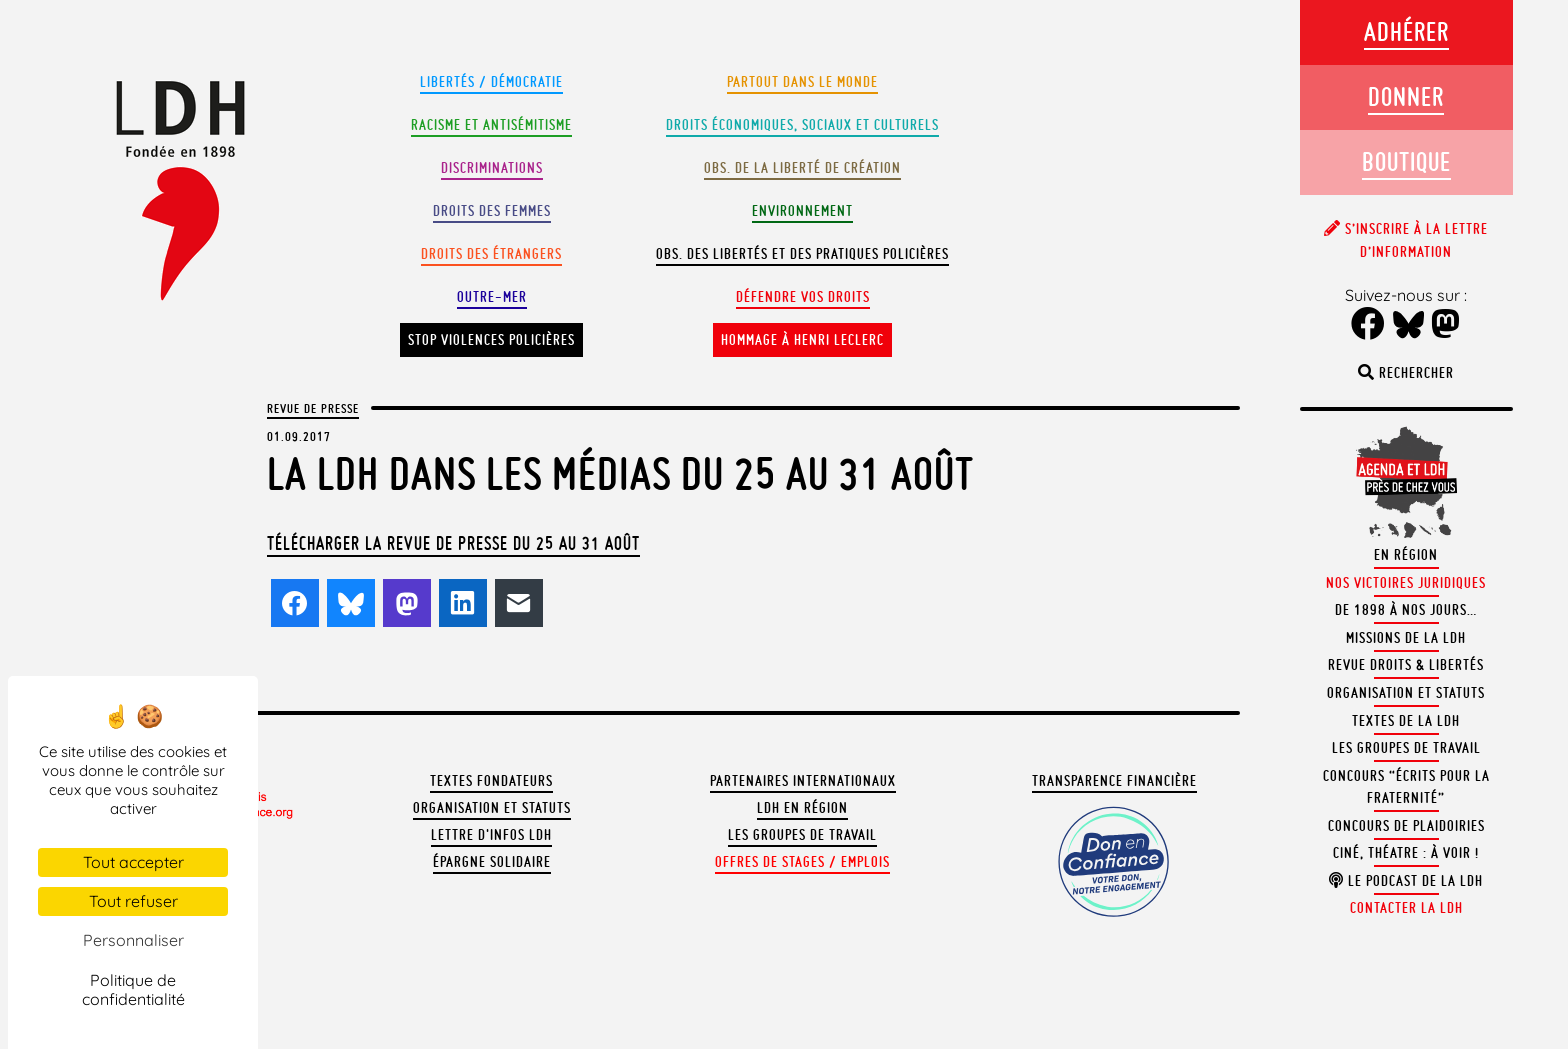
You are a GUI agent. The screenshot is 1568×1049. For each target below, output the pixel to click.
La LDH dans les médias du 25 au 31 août (620, 473)
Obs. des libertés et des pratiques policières (802, 254)
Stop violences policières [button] (491, 340)
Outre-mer (492, 297)
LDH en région (802, 808)
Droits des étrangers (491, 254)
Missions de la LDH (1406, 638)
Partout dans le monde (802, 82)
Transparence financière (1114, 781)
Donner (1406, 96)
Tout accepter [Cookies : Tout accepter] (133, 862)
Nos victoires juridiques (1406, 583)
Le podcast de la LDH (1406, 881)
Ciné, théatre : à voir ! (1406, 853)
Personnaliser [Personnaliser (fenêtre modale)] (133, 940)
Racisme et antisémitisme (491, 125)
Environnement (802, 211)
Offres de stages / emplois (802, 862)
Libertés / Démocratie (491, 82)
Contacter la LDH (1406, 908)
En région (1406, 555)
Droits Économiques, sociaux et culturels (802, 125)
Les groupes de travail (802, 835)
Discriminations (492, 168)
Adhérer (1406, 31)
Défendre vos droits (803, 297)
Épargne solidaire (492, 862)
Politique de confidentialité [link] (133, 989)
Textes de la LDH (1406, 721)
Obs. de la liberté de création (802, 168)
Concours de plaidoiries (1406, 826)
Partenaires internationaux (803, 781)
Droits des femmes (492, 211)
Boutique (1406, 161)
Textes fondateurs (491, 781)
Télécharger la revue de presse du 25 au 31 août (453, 543)
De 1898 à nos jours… (1406, 610)
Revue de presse (313, 408)
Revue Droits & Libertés (1406, 665)
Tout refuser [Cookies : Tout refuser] (133, 901)
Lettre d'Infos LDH (491, 835)
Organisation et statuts (492, 808)
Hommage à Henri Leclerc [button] (802, 340)
